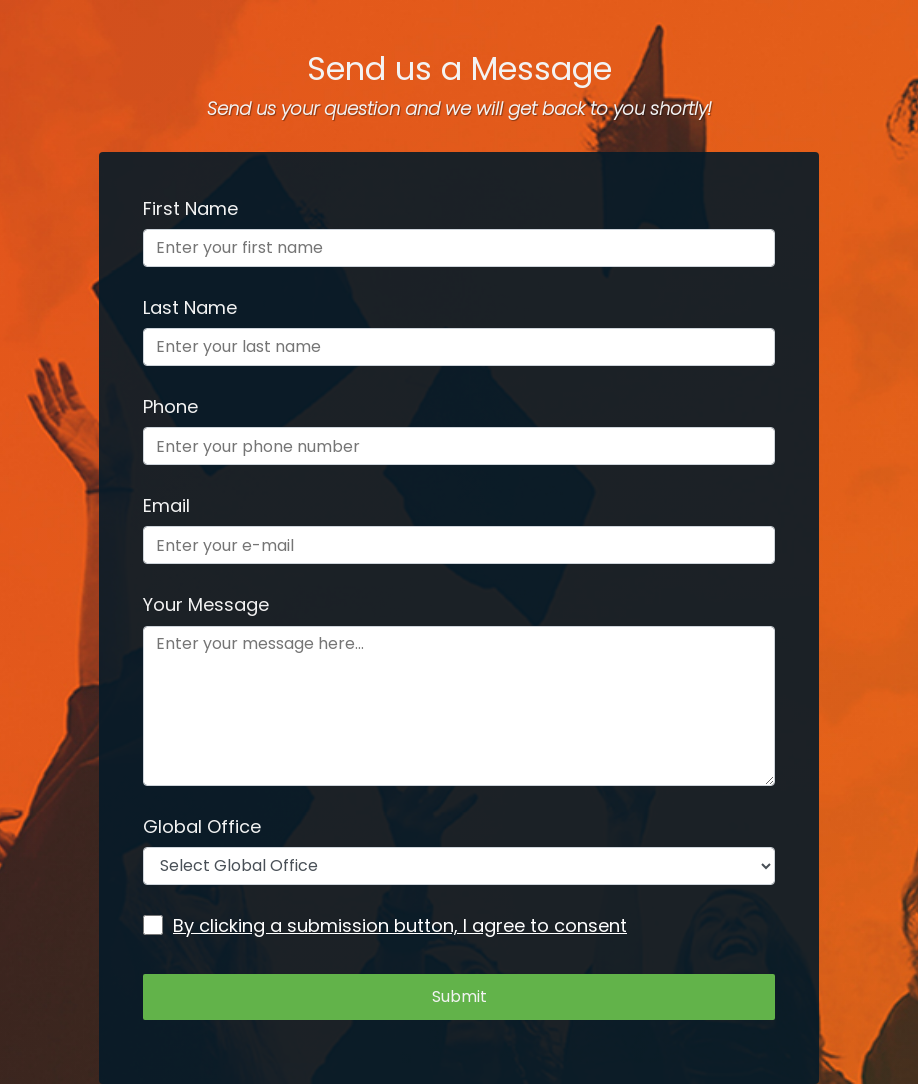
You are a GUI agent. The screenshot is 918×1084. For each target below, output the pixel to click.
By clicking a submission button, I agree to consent (385, 925)
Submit (459, 996)
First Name (190, 208)
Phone (170, 406)
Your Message (206, 604)
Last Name (190, 307)
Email (166, 505)
